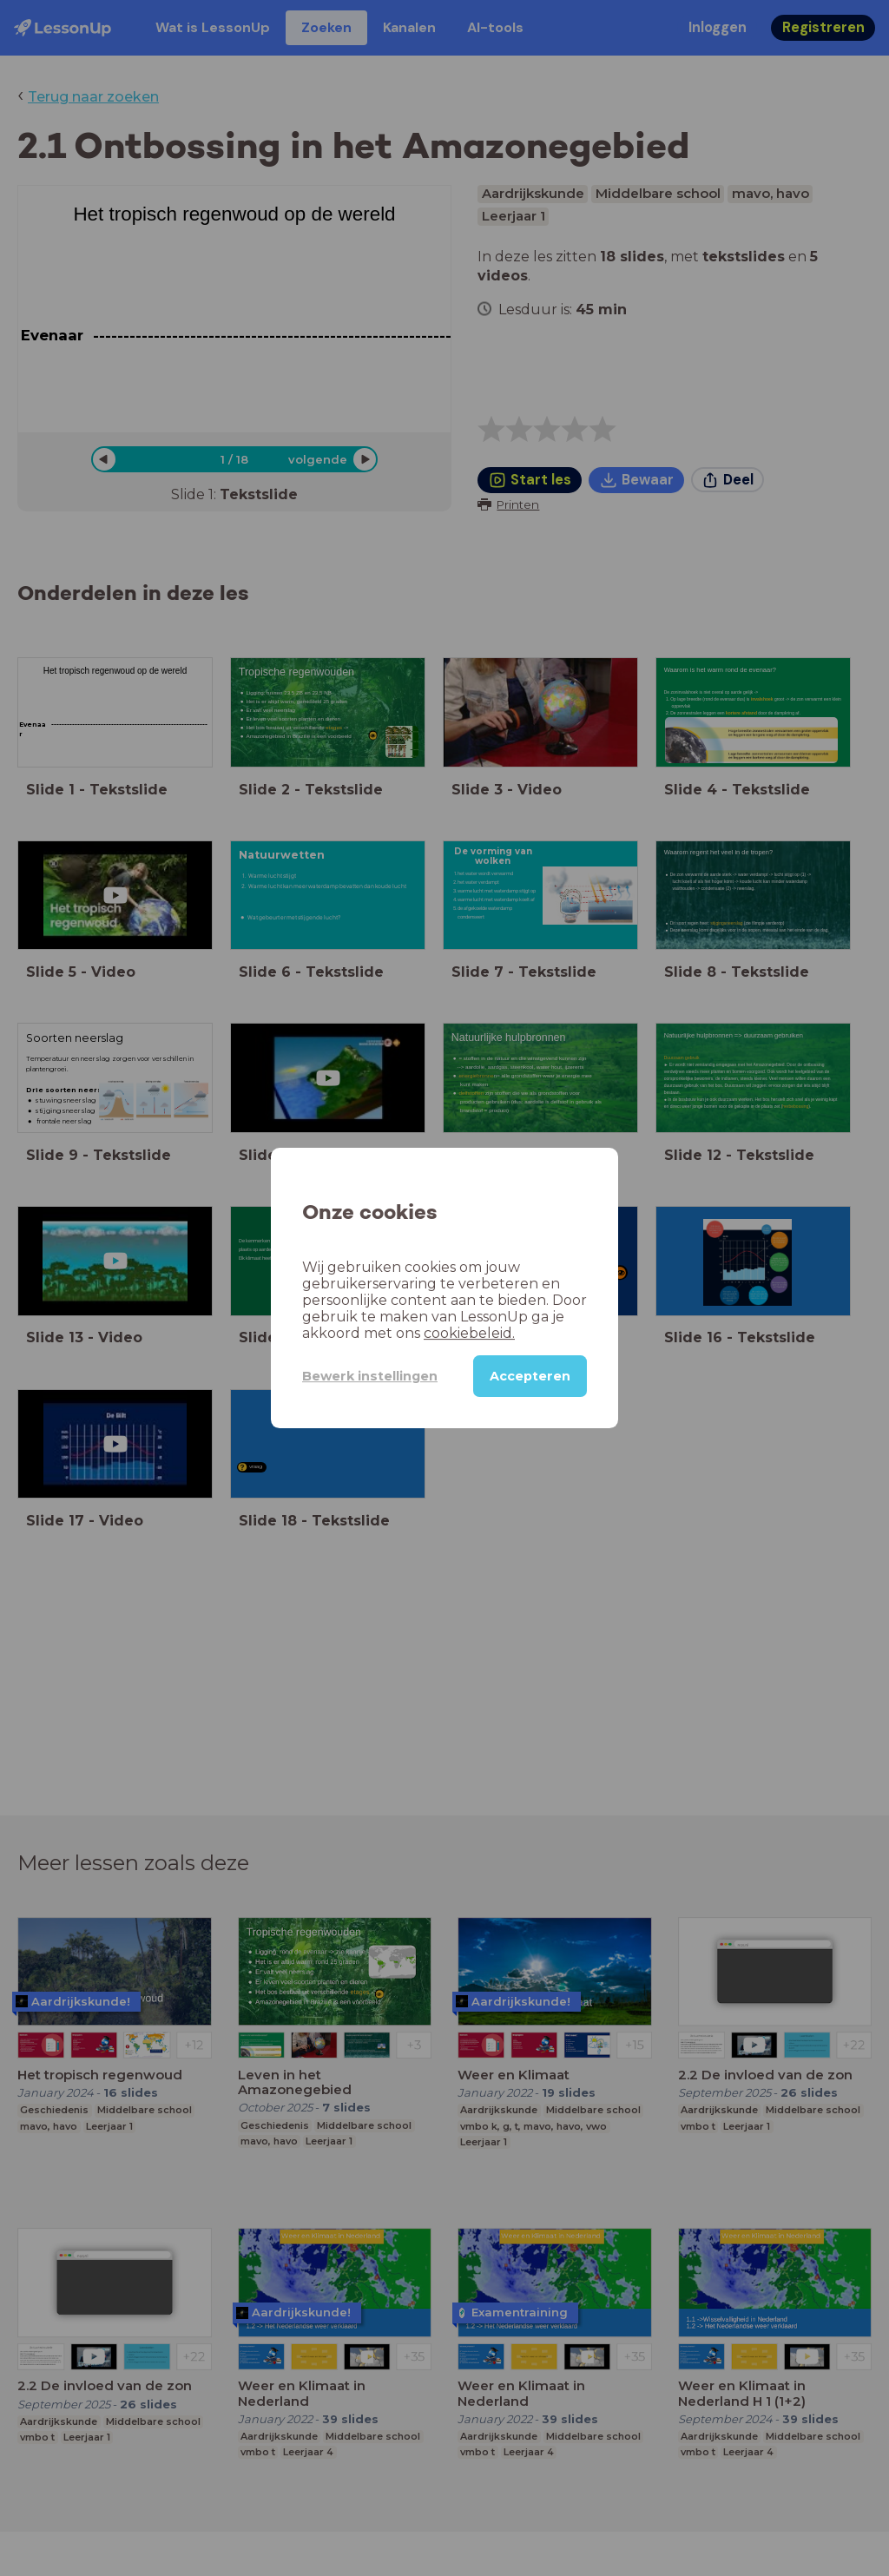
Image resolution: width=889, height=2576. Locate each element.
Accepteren (530, 1376)
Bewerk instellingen (370, 1376)
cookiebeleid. (469, 1333)
